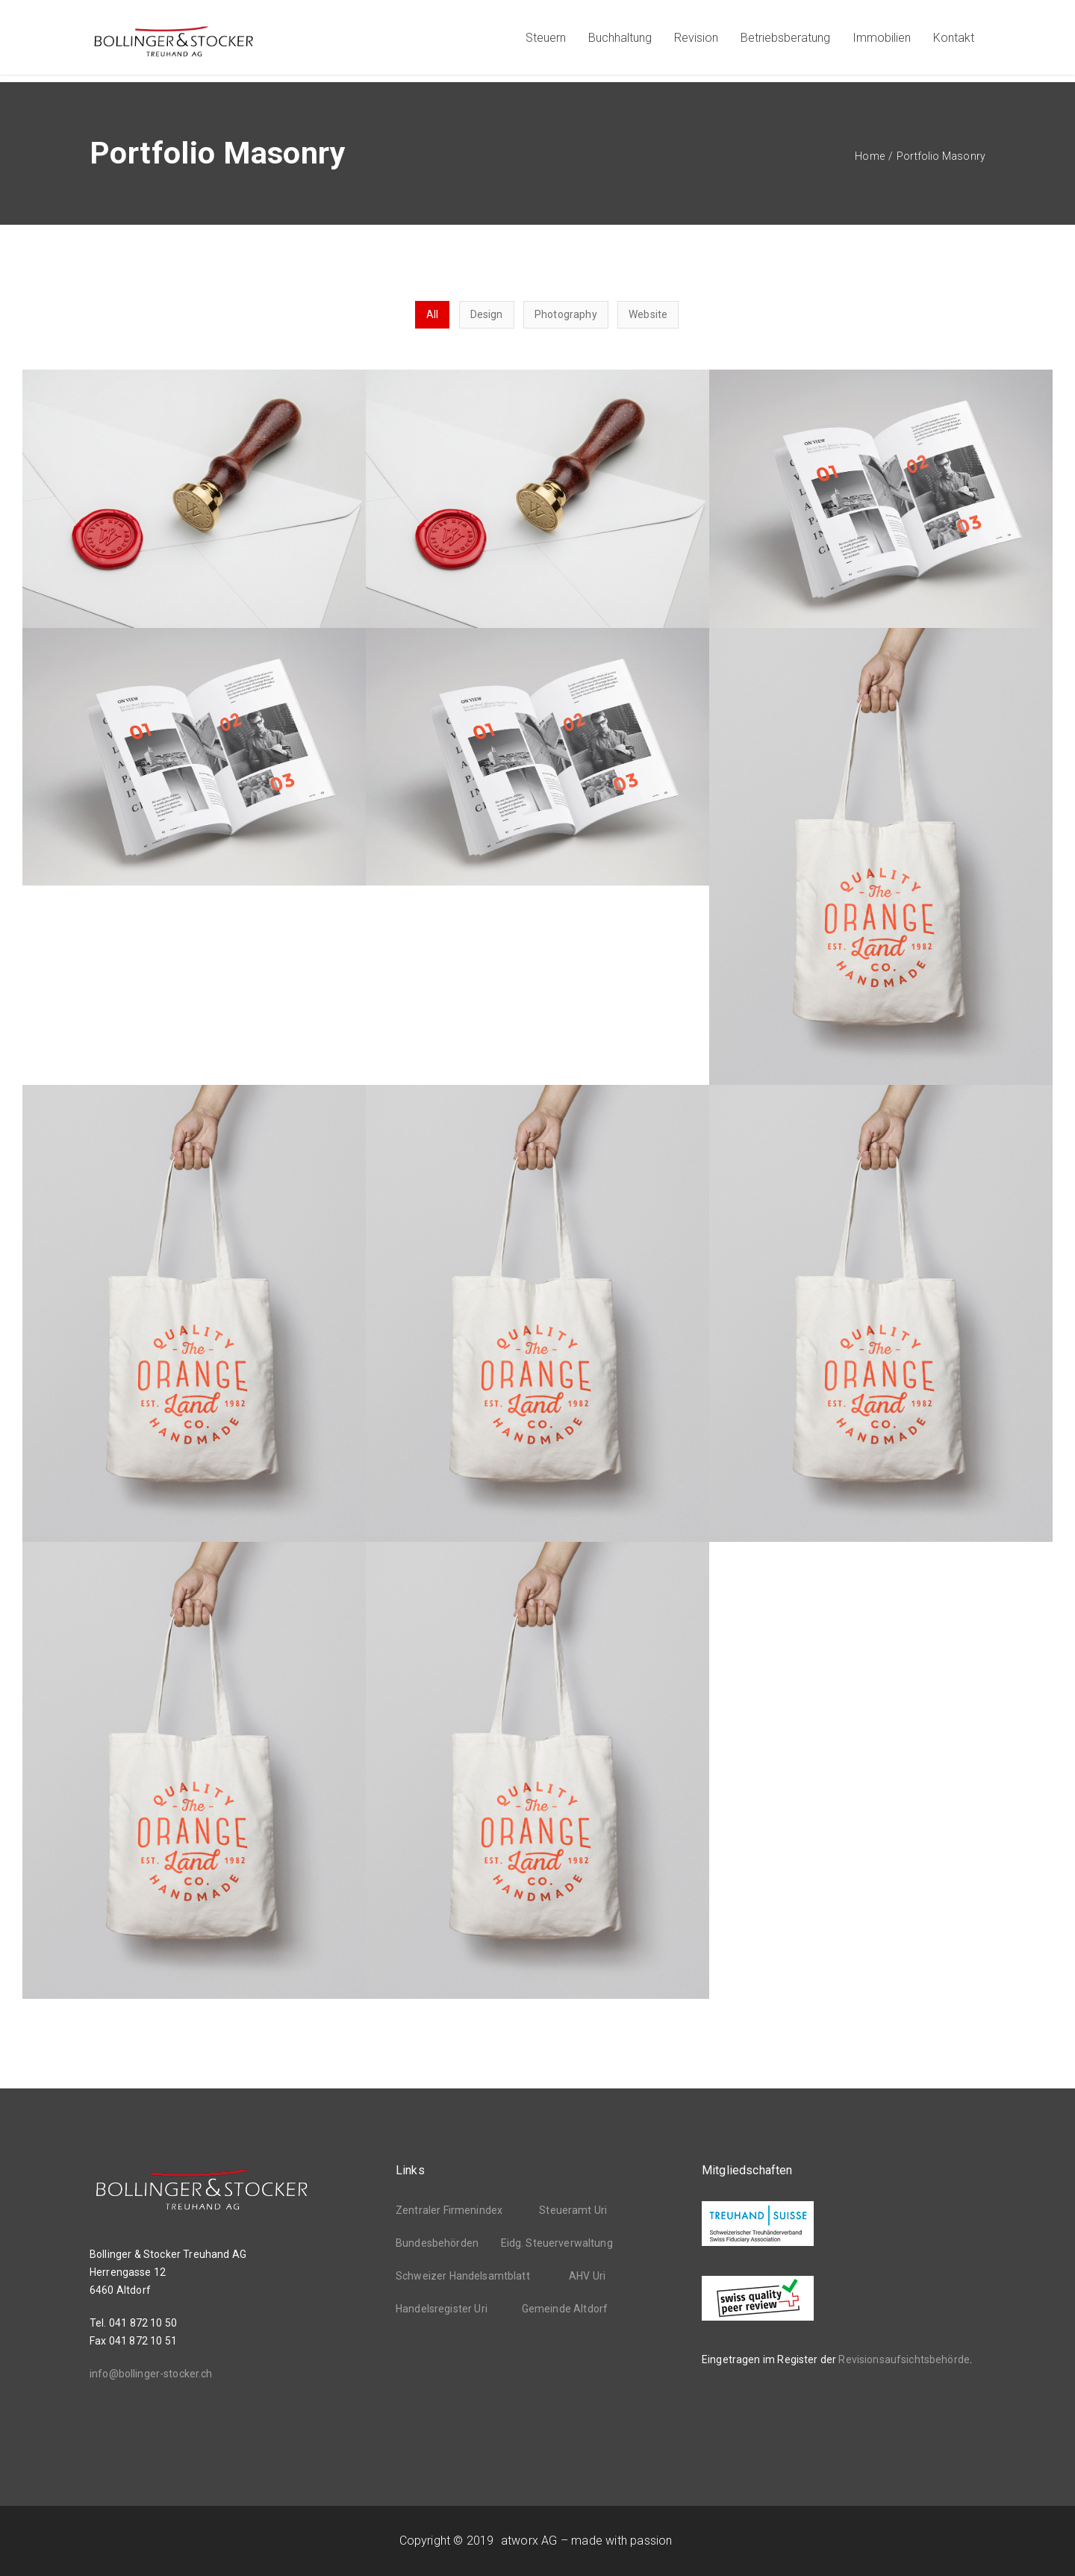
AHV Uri (587, 2276)
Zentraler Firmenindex (449, 2210)
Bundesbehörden (437, 2243)
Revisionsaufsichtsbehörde (904, 2359)
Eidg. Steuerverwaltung (557, 2243)
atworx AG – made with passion (586, 2540)
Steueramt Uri (573, 2210)
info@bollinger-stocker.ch (151, 2374)
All (432, 314)
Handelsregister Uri (441, 2309)
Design (486, 314)
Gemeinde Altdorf (565, 2309)
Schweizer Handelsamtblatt (463, 2276)
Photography (566, 314)
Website (648, 314)
